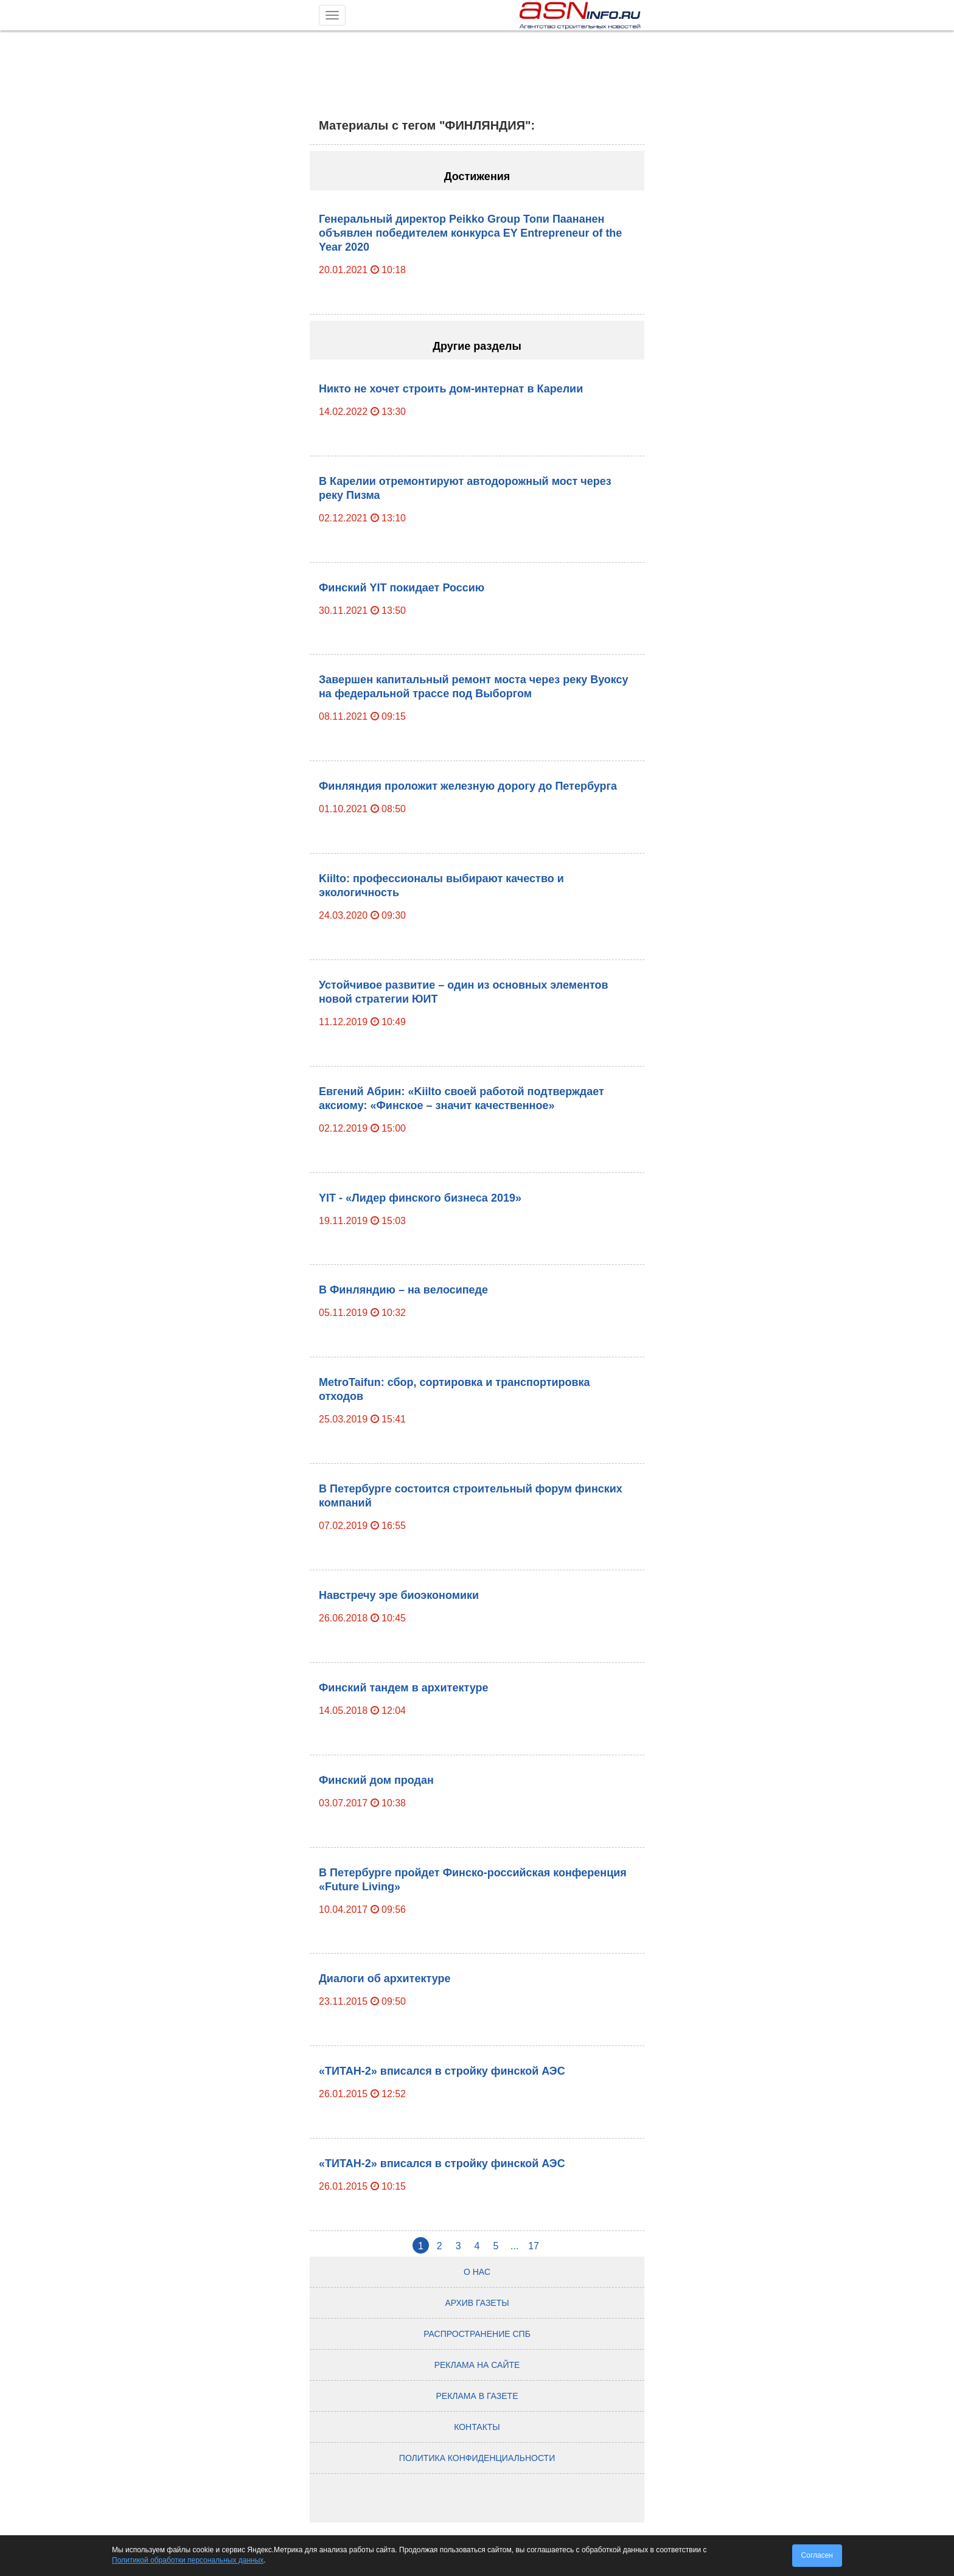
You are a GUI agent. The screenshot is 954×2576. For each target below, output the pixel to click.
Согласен (817, 2555)
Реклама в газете (477, 2396)
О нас (477, 2272)
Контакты (477, 2427)
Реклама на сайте (477, 2365)
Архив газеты (477, 2303)
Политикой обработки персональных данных (187, 2560)
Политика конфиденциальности (477, 2458)
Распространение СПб (477, 2334)
